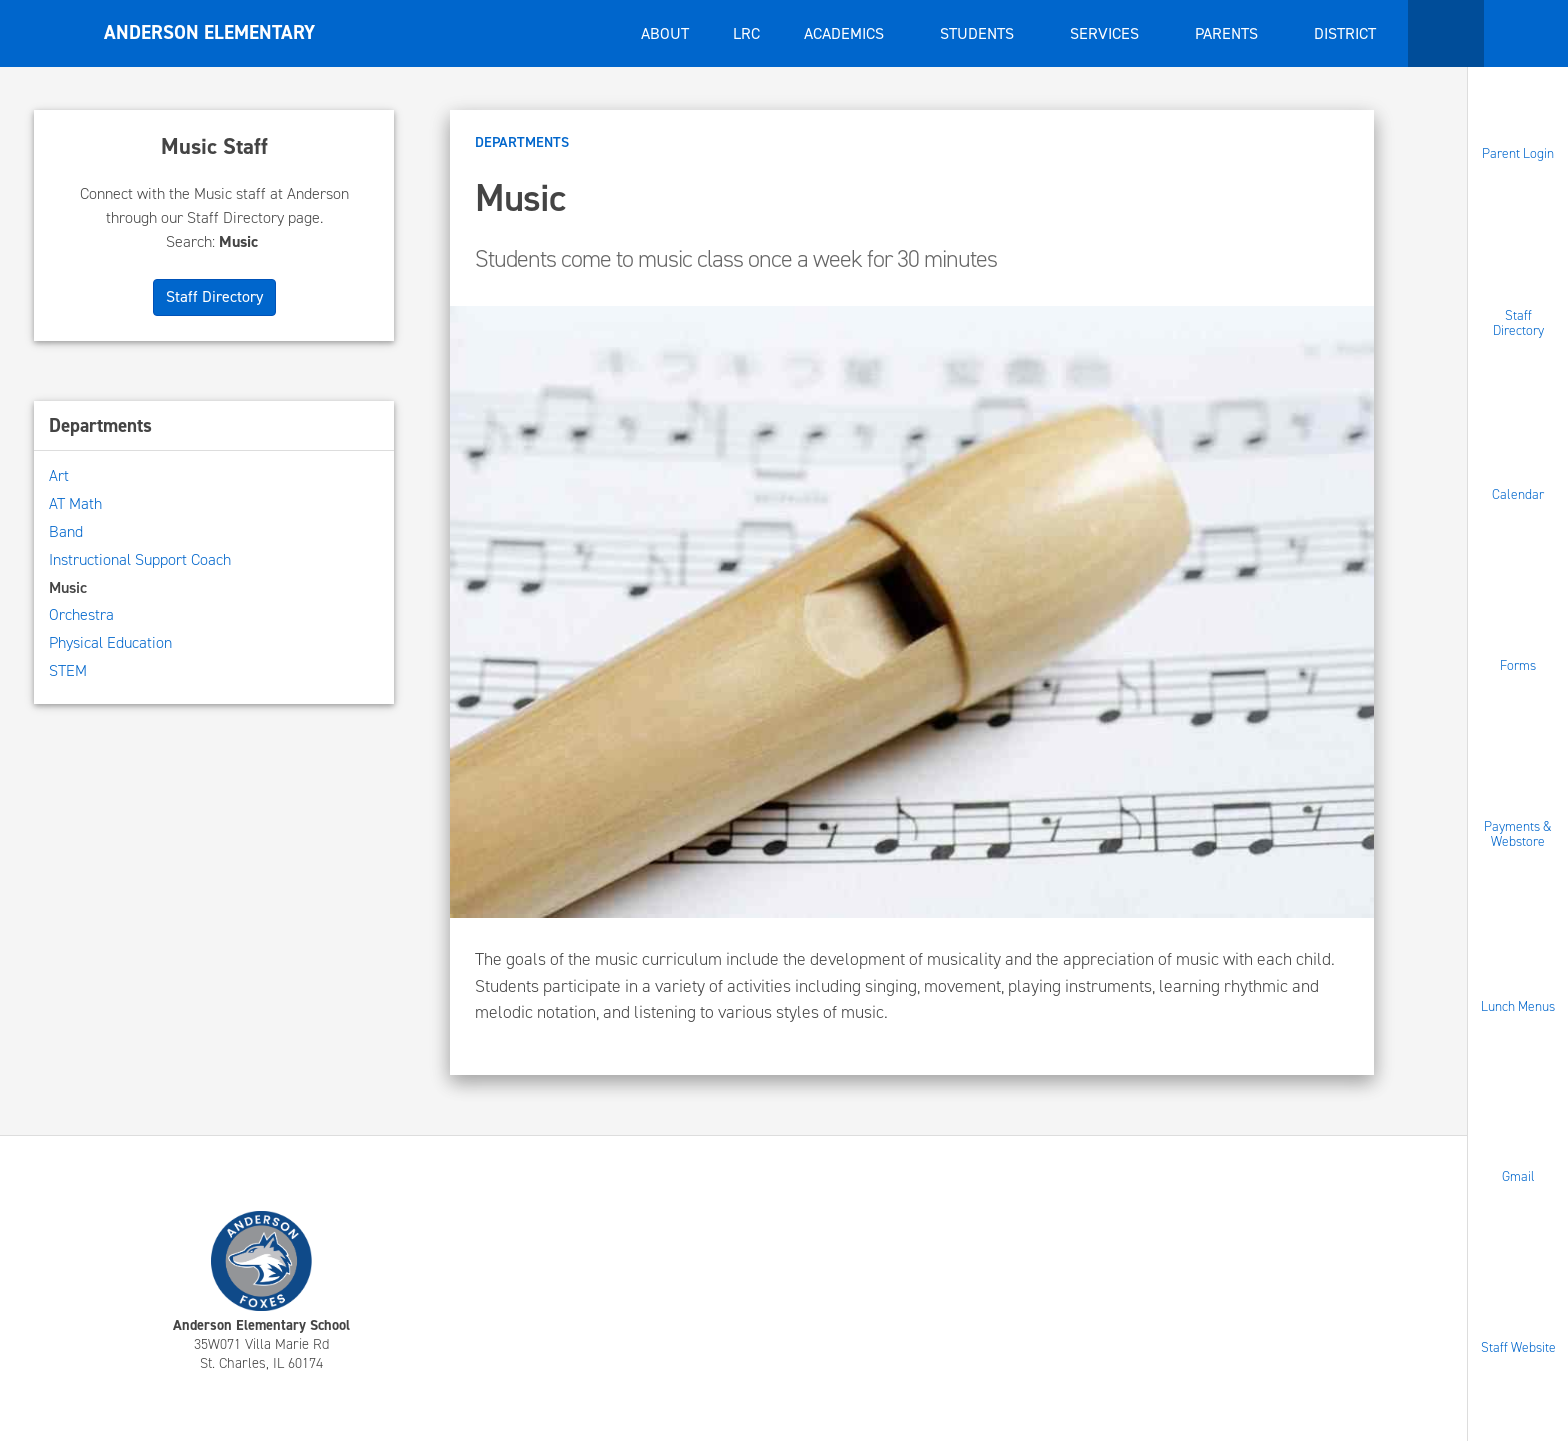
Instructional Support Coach (140, 559)
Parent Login (1518, 153)
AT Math (75, 503)
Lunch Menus (1518, 1005)
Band (66, 531)
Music (68, 587)
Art (59, 475)
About (665, 33)
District (1347, 33)
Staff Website (1518, 1346)
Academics (846, 33)
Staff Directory (1518, 323)
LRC (746, 33)
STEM (68, 670)
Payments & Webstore (1518, 834)
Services (1106, 33)
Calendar (1518, 494)
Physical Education (110, 642)
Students (979, 33)
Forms (1518, 664)
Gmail (1518, 1176)
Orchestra (81, 614)
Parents (1228, 33)
